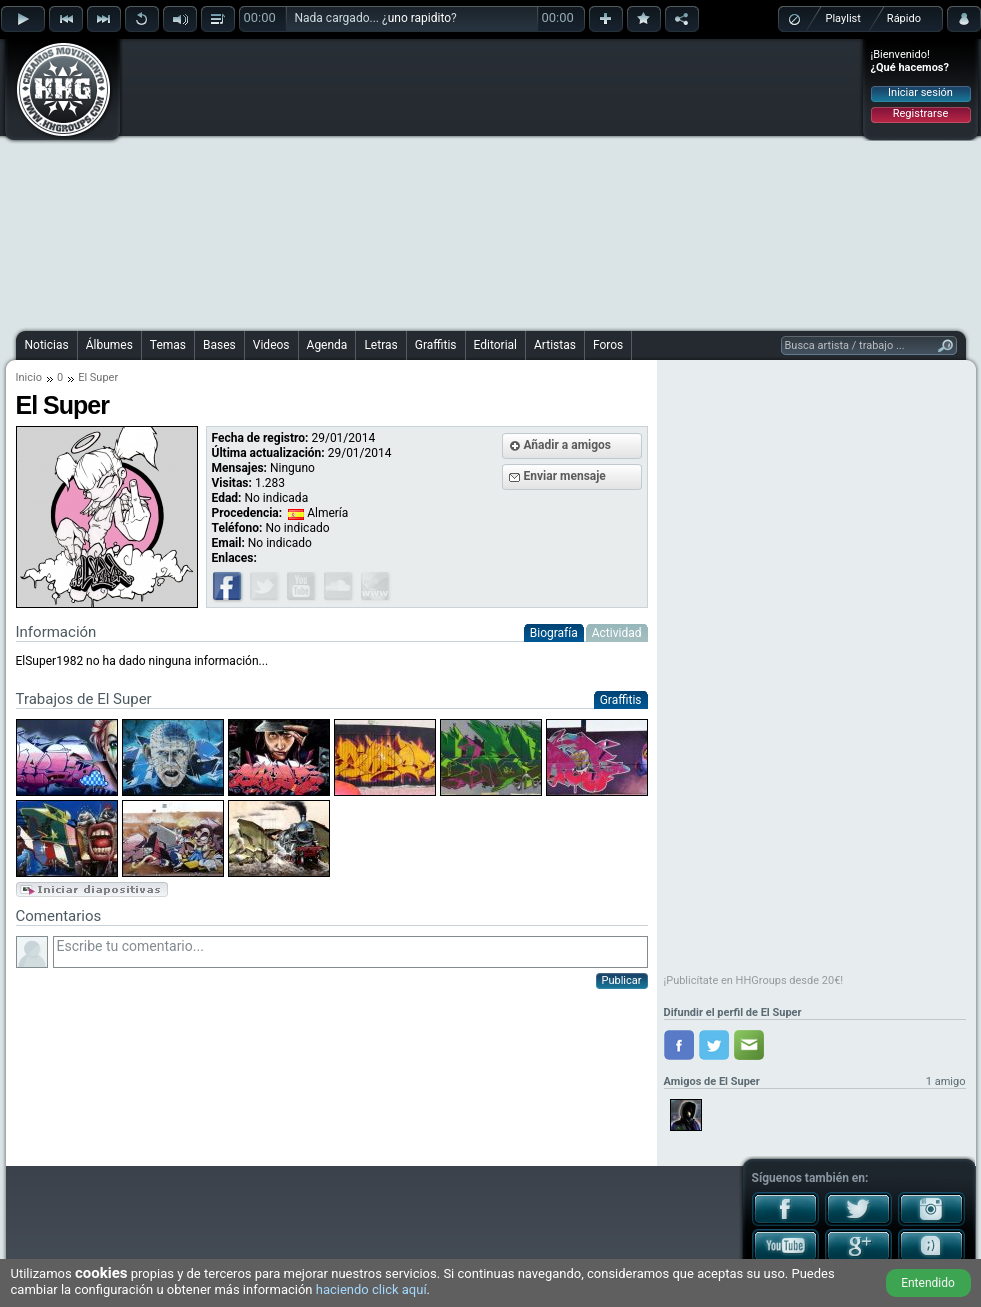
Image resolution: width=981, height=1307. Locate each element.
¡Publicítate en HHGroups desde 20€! (754, 980)
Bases (219, 345)
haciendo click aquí (371, 1289)
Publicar (622, 980)
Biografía (554, 633)
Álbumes (109, 345)
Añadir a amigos (568, 445)
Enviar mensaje (565, 476)
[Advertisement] (463, 182)
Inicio (29, 377)
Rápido (904, 18)
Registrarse (920, 113)
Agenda (327, 345)
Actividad (617, 633)
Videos (271, 345)
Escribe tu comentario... (350, 952)
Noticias (47, 345)
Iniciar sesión (920, 92)
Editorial (495, 345)
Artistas (555, 345)
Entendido (928, 1283)
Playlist (843, 18)
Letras (380, 345)
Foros (608, 345)
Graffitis (436, 345)
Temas (168, 345)
